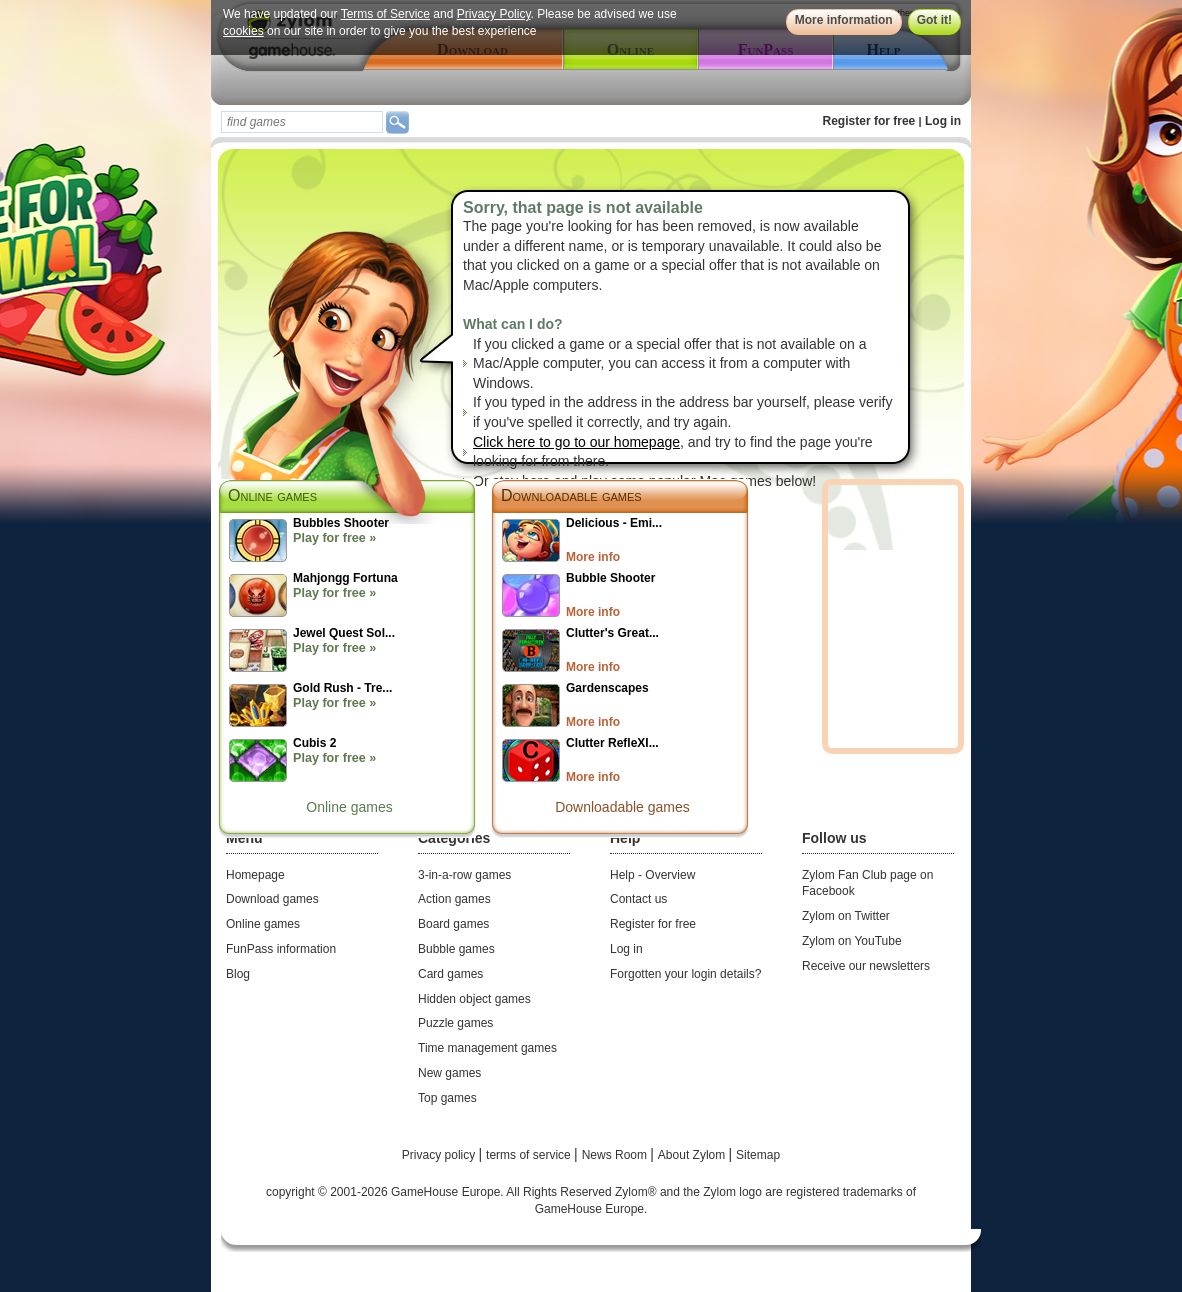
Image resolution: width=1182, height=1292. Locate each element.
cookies (243, 31)
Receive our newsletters (866, 966)
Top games (447, 1098)
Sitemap (758, 1155)
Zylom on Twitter (846, 916)
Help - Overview (652, 875)
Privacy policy (440, 1155)
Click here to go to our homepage (576, 442)
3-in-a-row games (464, 875)
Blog (238, 974)
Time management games (487, 1048)
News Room (616, 1155)
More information (844, 20)
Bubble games (456, 949)
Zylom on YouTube (852, 941)
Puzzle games (455, 1023)
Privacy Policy (494, 14)
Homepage (255, 875)
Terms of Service (385, 14)
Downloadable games (571, 495)
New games (449, 1073)
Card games (450, 974)
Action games (454, 899)
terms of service (530, 1155)
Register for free (869, 121)
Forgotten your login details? (685, 974)
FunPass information (281, 949)
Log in (943, 121)
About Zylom (693, 1155)
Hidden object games (474, 999)
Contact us (638, 899)
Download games (272, 899)
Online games (349, 807)
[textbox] (302, 122)
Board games (453, 924)
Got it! (934, 20)
